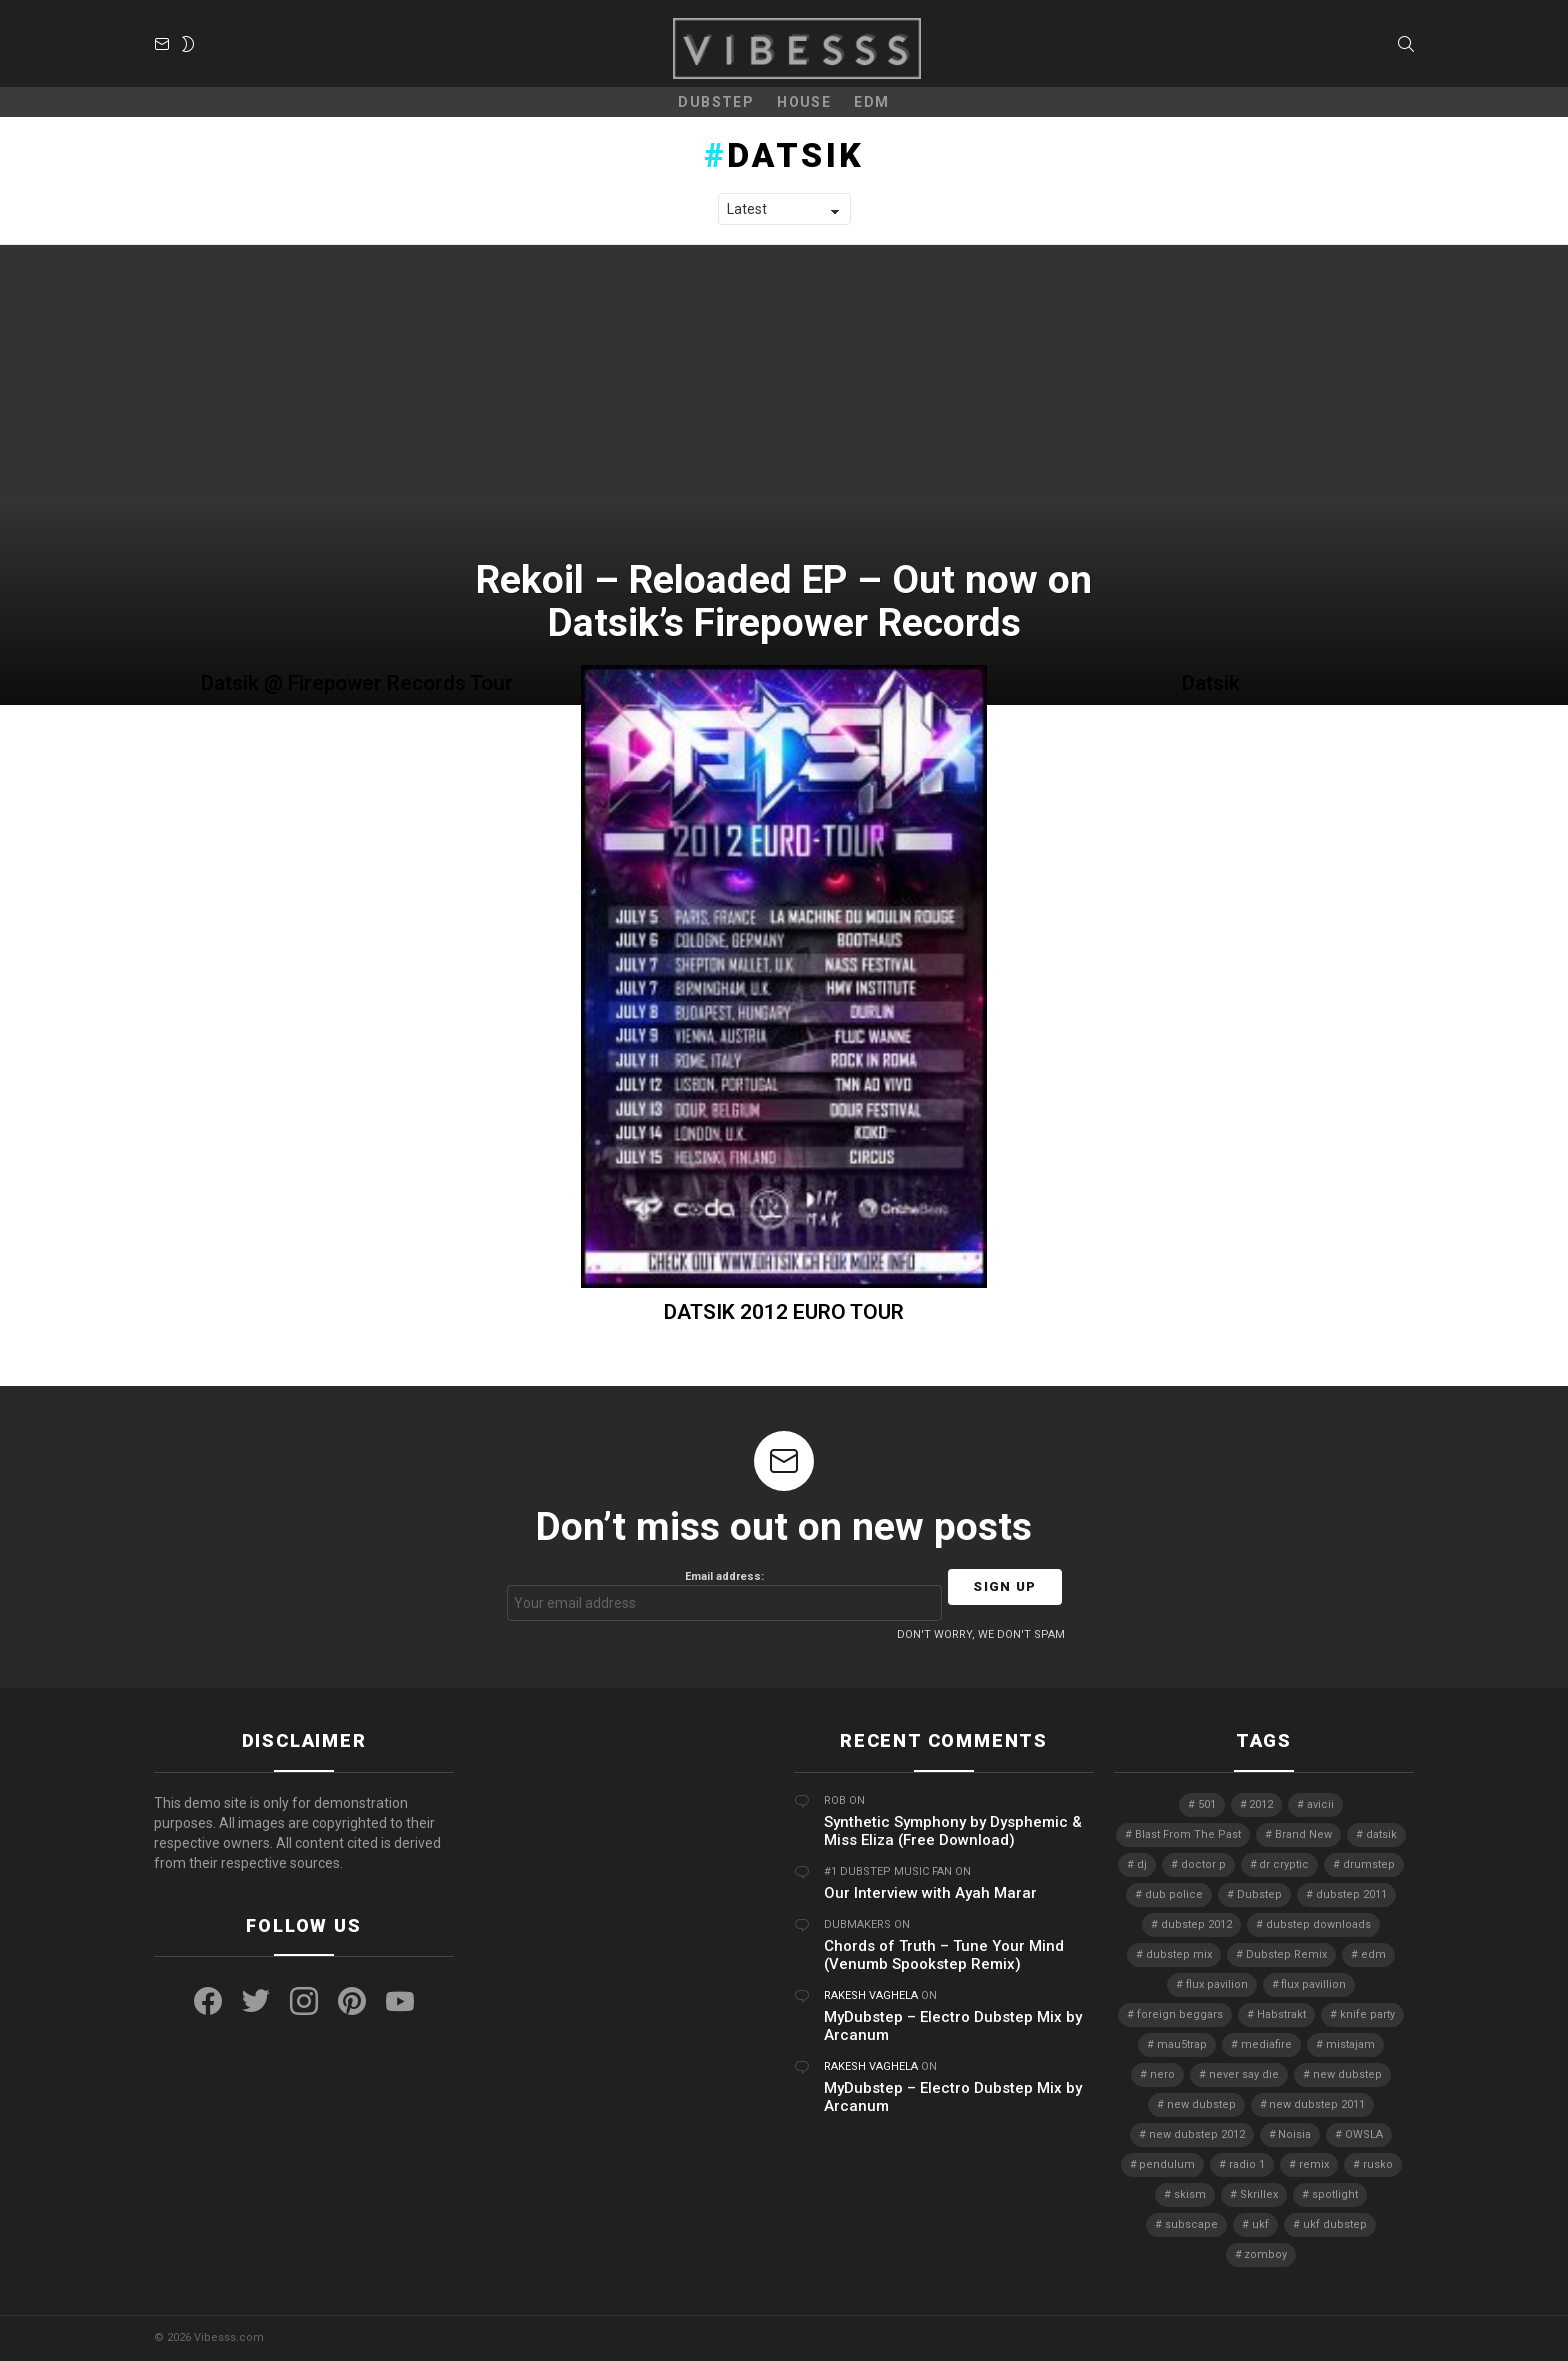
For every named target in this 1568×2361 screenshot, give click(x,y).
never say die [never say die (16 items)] (1244, 2074)
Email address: (725, 1595)
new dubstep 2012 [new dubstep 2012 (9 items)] (1197, 2134)
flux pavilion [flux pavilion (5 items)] (1217, 1984)
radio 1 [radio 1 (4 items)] (1247, 2164)
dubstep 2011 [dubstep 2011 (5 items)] (1351, 1894)
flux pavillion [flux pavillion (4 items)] (1313, 1984)
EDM (871, 102)
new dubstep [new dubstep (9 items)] (1347, 2074)
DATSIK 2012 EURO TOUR (784, 1312)
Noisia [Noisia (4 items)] (1294, 2134)
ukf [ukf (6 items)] (1260, 2224)
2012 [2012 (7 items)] (1261, 1804)
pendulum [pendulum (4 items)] (1167, 2164)
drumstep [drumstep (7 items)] (1369, 1864)
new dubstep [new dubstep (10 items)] (1201, 2104)
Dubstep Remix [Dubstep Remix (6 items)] (1286, 1954)
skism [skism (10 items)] (1190, 2194)
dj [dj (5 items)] (1142, 1864)
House (804, 102)
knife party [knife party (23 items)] (1367, 2014)
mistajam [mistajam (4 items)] (1350, 2044)
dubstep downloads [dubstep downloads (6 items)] (1318, 1924)
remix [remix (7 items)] (1314, 2164)
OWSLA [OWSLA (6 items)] (1364, 2134)
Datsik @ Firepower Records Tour (357, 683)
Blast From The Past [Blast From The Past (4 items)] (1188, 1834)
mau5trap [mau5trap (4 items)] (1182, 2044)
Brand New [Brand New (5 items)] (1303, 1834)
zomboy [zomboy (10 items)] (1265, 2254)
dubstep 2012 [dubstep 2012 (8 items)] (1196, 1924)
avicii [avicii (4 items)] (1320, 1804)
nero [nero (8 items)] (1162, 2074)
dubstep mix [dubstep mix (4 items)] (1179, 1954)
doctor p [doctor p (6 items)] (1203, 1864)
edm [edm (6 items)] (1373, 1954)
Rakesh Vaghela (871, 1995)
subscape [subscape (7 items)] (1191, 2224)
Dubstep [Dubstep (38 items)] (1259, 1894)
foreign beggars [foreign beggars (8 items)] (1180, 2014)
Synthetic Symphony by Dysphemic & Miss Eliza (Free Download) (953, 1831)
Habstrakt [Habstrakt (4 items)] (1281, 2014)
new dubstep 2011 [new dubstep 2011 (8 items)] (1317, 2104)
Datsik (1211, 683)
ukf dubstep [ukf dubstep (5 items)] (1335, 2224)
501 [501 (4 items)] (1207, 1804)
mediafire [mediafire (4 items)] (1266, 2044)
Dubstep (716, 102)
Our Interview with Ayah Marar (930, 1893)
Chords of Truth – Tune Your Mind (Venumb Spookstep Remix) (944, 1955)
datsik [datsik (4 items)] (1381, 1834)
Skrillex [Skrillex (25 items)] (1259, 2194)
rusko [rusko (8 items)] (1378, 2164)
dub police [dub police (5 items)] (1174, 1894)
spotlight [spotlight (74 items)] (1335, 2194)
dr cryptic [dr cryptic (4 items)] (1284, 1864)
